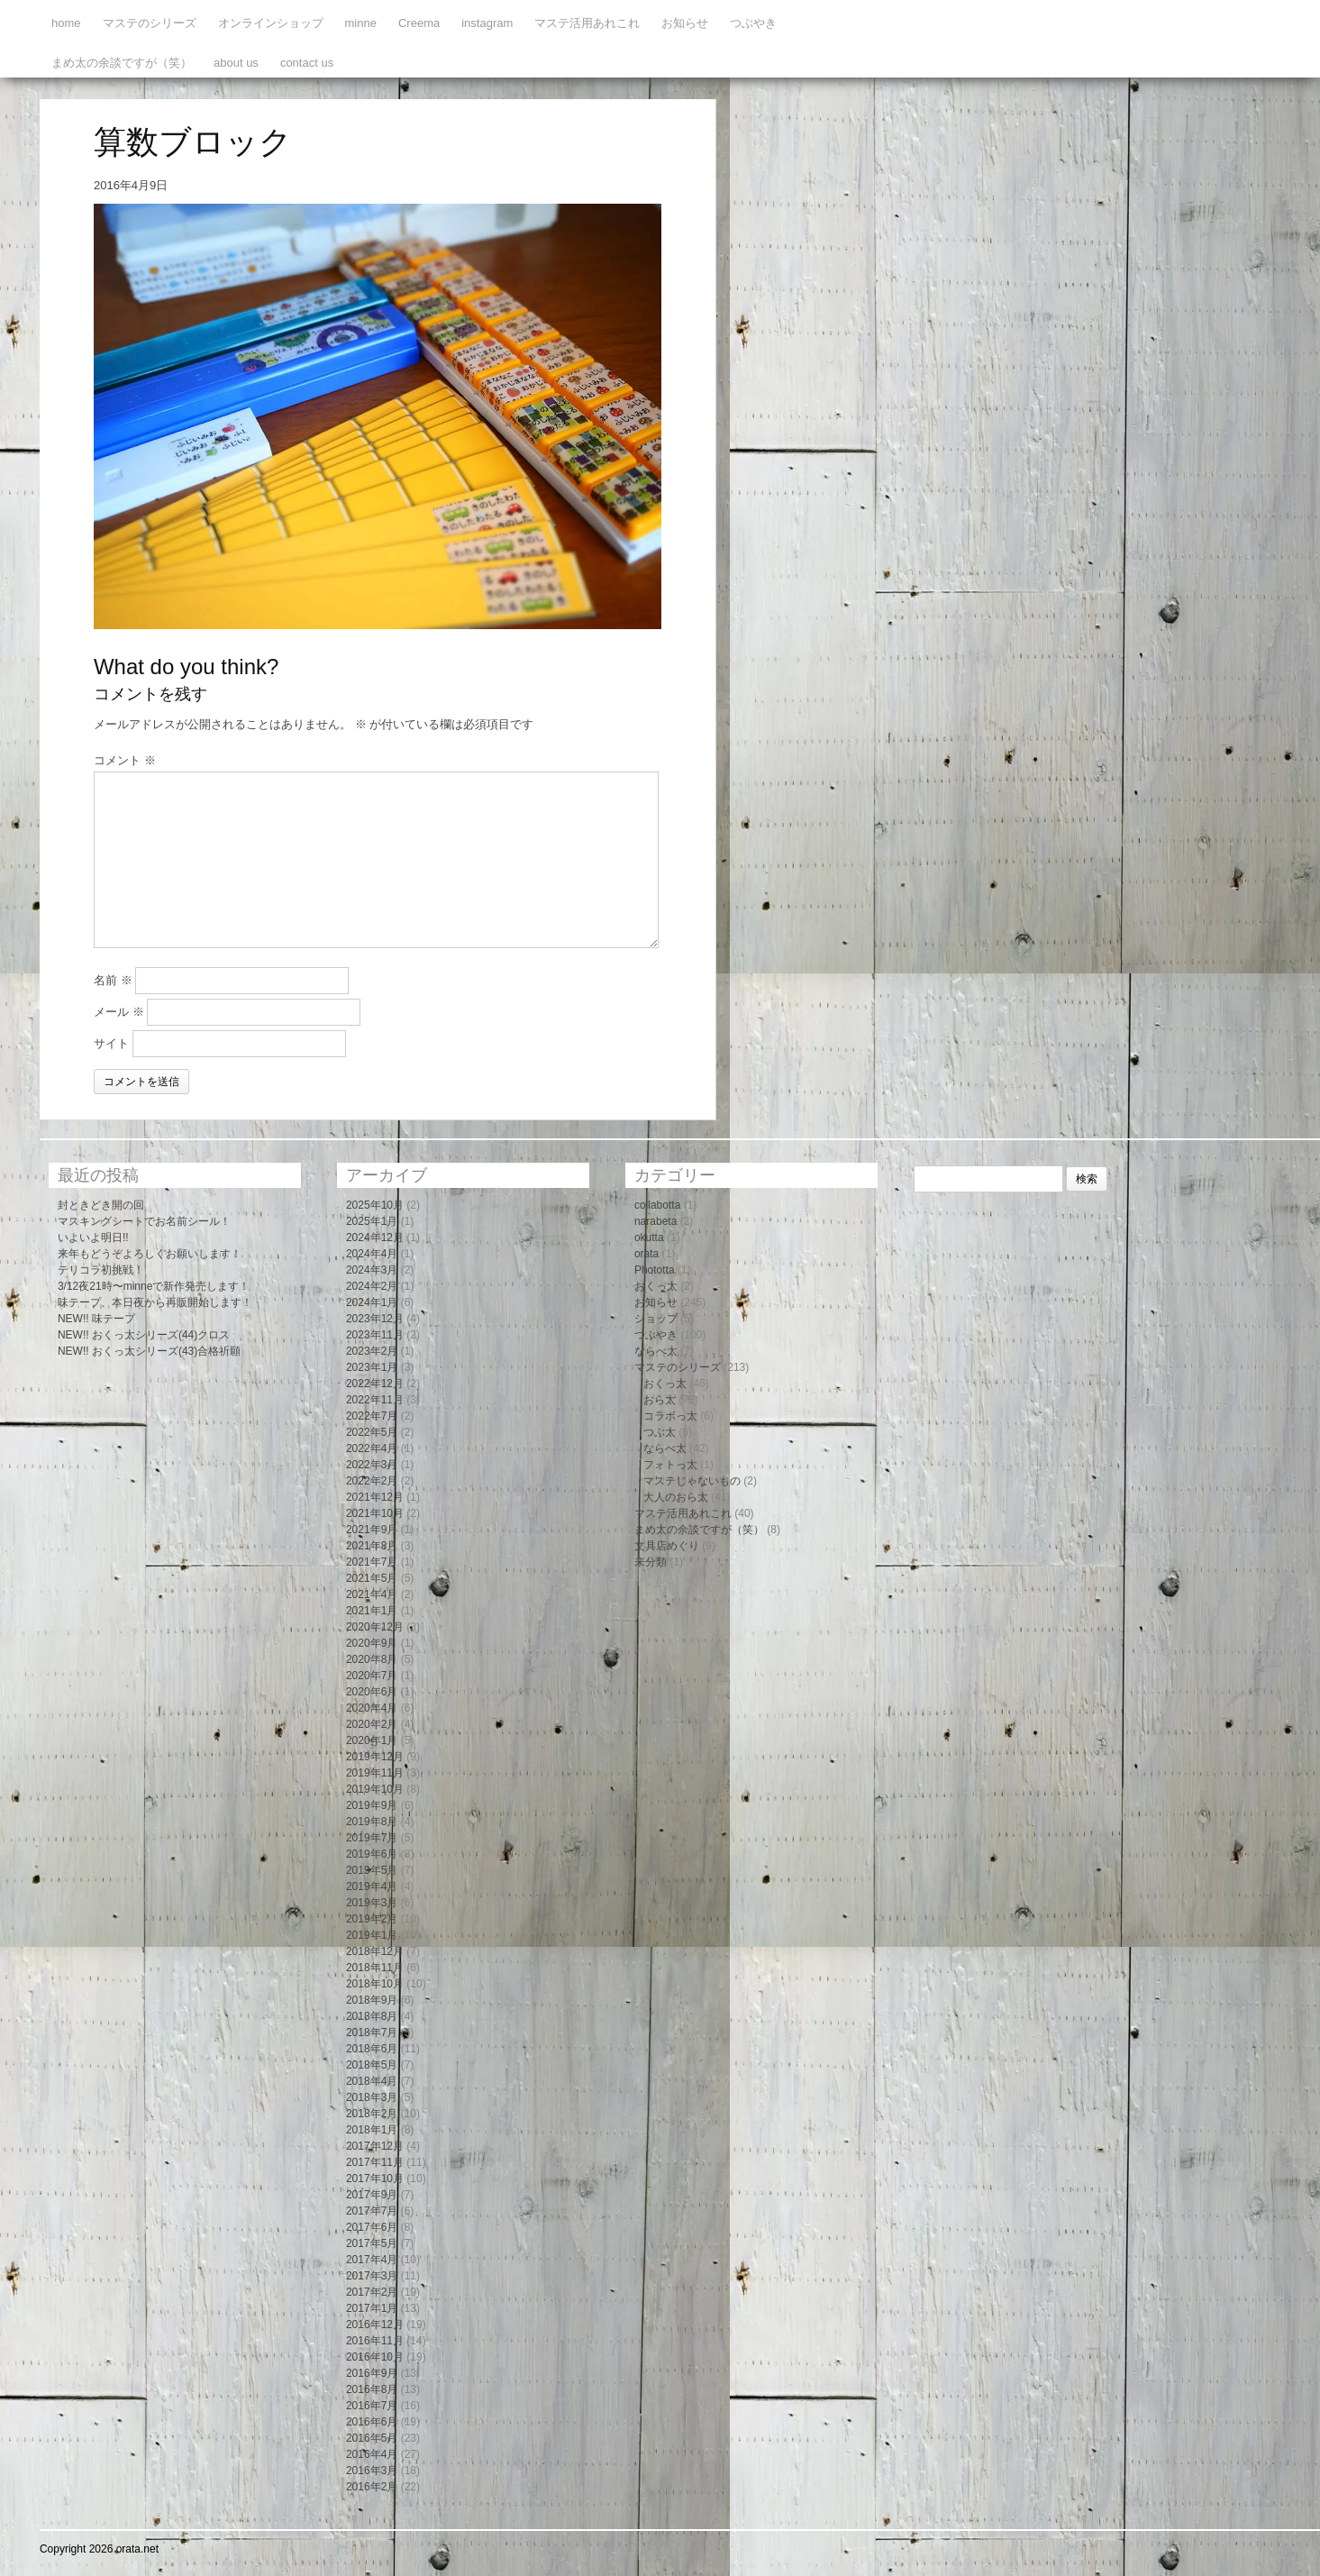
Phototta (654, 1270)
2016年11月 (375, 2340)
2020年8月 (371, 1659)
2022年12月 (375, 1383)
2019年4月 (371, 1886)
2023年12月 (375, 1318)
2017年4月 (371, 2259)
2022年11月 (375, 1399)
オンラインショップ (270, 23)
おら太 (659, 1399)
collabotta (657, 1205)
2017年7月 (371, 2211)
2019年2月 (371, 1919)
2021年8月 (371, 1545)
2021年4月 (371, 1594)
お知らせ (684, 23)
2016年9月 (371, 2373)
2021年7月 (371, 1562)
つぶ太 (659, 1432)
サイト (111, 1043)
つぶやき (753, 23)
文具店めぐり (666, 1545)
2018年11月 (375, 1967)
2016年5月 (371, 2438)
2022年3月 (371, 1464)
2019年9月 (371, 1805)
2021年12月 (375, 1497)
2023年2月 (371, 1351)
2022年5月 (371, 1432)
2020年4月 (371, 1708)
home (66, 23)
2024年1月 (371, 1302)
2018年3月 (371, 2097)
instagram (487, 23)
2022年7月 (371, 1416)
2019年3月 (371, 1902)
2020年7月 (371, 1675)
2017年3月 (371, 2276)
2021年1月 (371, 1610)
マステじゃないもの (692, 1481)
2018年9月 (371, 2000)
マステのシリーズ (149, 23)
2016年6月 (371, 2422)
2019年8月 (371, 1821)
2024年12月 (375, 1237)
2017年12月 (375, 2146)
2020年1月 (371, 1740)
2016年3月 (371, 2470)
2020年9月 (371, 1643)
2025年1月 (371, 1221)
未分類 (650, 1562)
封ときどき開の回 (101, 1205)
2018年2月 (371, 2113)
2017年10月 (375, 2178)
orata (646, 1253)
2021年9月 (371, 1529)
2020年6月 (371, 1691)
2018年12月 (375, 1951)
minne (361, 23)
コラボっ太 (670, 1416)
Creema (419, 23)
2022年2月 (371, 1481)
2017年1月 (371, 2308)
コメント (125, 760)
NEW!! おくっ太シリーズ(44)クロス (144, 1335)
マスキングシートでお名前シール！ (144, 1221)
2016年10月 (375, 2357)
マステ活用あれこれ (587, 23)
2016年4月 (371, 2454)
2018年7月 (371, 2032)
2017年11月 (375, 2162)
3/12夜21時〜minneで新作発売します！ (154, 1286)
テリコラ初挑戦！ (101, 1270)
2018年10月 (375, 1984)
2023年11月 (375, 1335)
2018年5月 (371, 2065)
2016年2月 (371, 2486)
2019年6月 (371, 1854)
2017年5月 (371, 2243)
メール (119, 1012)
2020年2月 (371, 1724)
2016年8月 (371, 2389)
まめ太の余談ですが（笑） (121, 62)
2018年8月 (371, 2016)
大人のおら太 (675, 1497)
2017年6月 (371, 2227)
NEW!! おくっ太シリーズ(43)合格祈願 (149, 1351)
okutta (649, 1237)
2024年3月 (371, 1270)
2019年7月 (371, 1838)
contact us (306, 62)
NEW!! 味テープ (96, 1318)
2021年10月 (375, 1513)
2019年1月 (371, 1935)
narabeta (655, 1221)
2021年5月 (371, 1578)
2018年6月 (371, 2048)
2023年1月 (371, 1367)
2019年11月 (375, 1773)
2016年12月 (375, 2324)
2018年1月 (371, 2130)
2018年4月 (371, 2081)
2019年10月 (375, 1789)
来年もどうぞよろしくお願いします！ (149, 1253)
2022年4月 (371, 1448)
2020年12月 (375, 1627)
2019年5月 (371, 1870)
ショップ (656, 1318)
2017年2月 (371, 2292)
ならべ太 (656, 1351)
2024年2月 (371, 1286)
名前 (113, 980)
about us (236, 62)
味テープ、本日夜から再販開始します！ (155, 1302)
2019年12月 (375, 1756)
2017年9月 (371, 2194)
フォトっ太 (670, 1464)
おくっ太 (656, 1286)
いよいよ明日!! (93, 1237)
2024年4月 (371, 1253)
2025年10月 (375, 1205)
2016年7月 (371, 2405)
